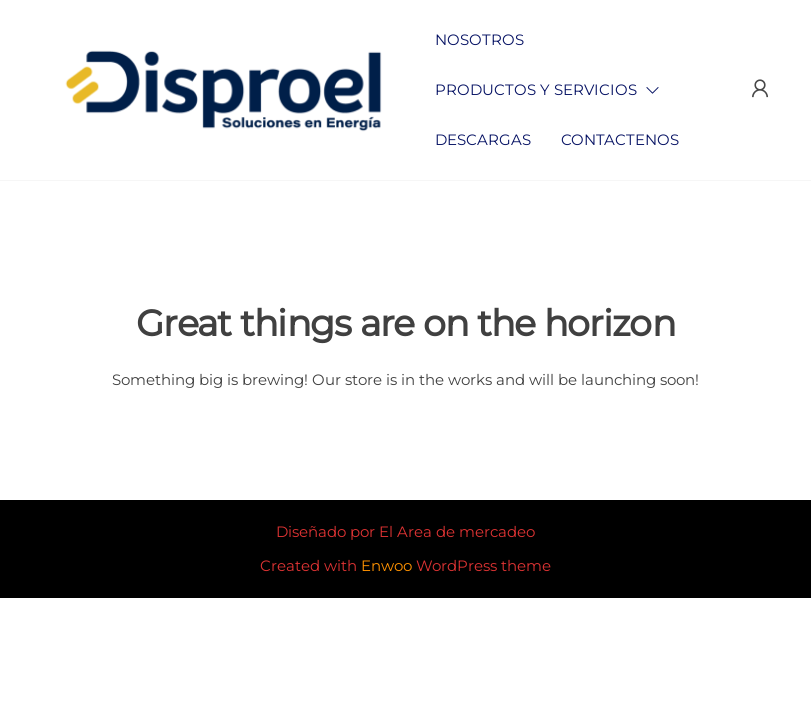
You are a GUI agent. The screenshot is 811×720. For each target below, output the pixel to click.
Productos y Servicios (536, 89)
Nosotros (479, 39)
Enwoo (386, 565)
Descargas (483, 139)
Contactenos (620, 139)
